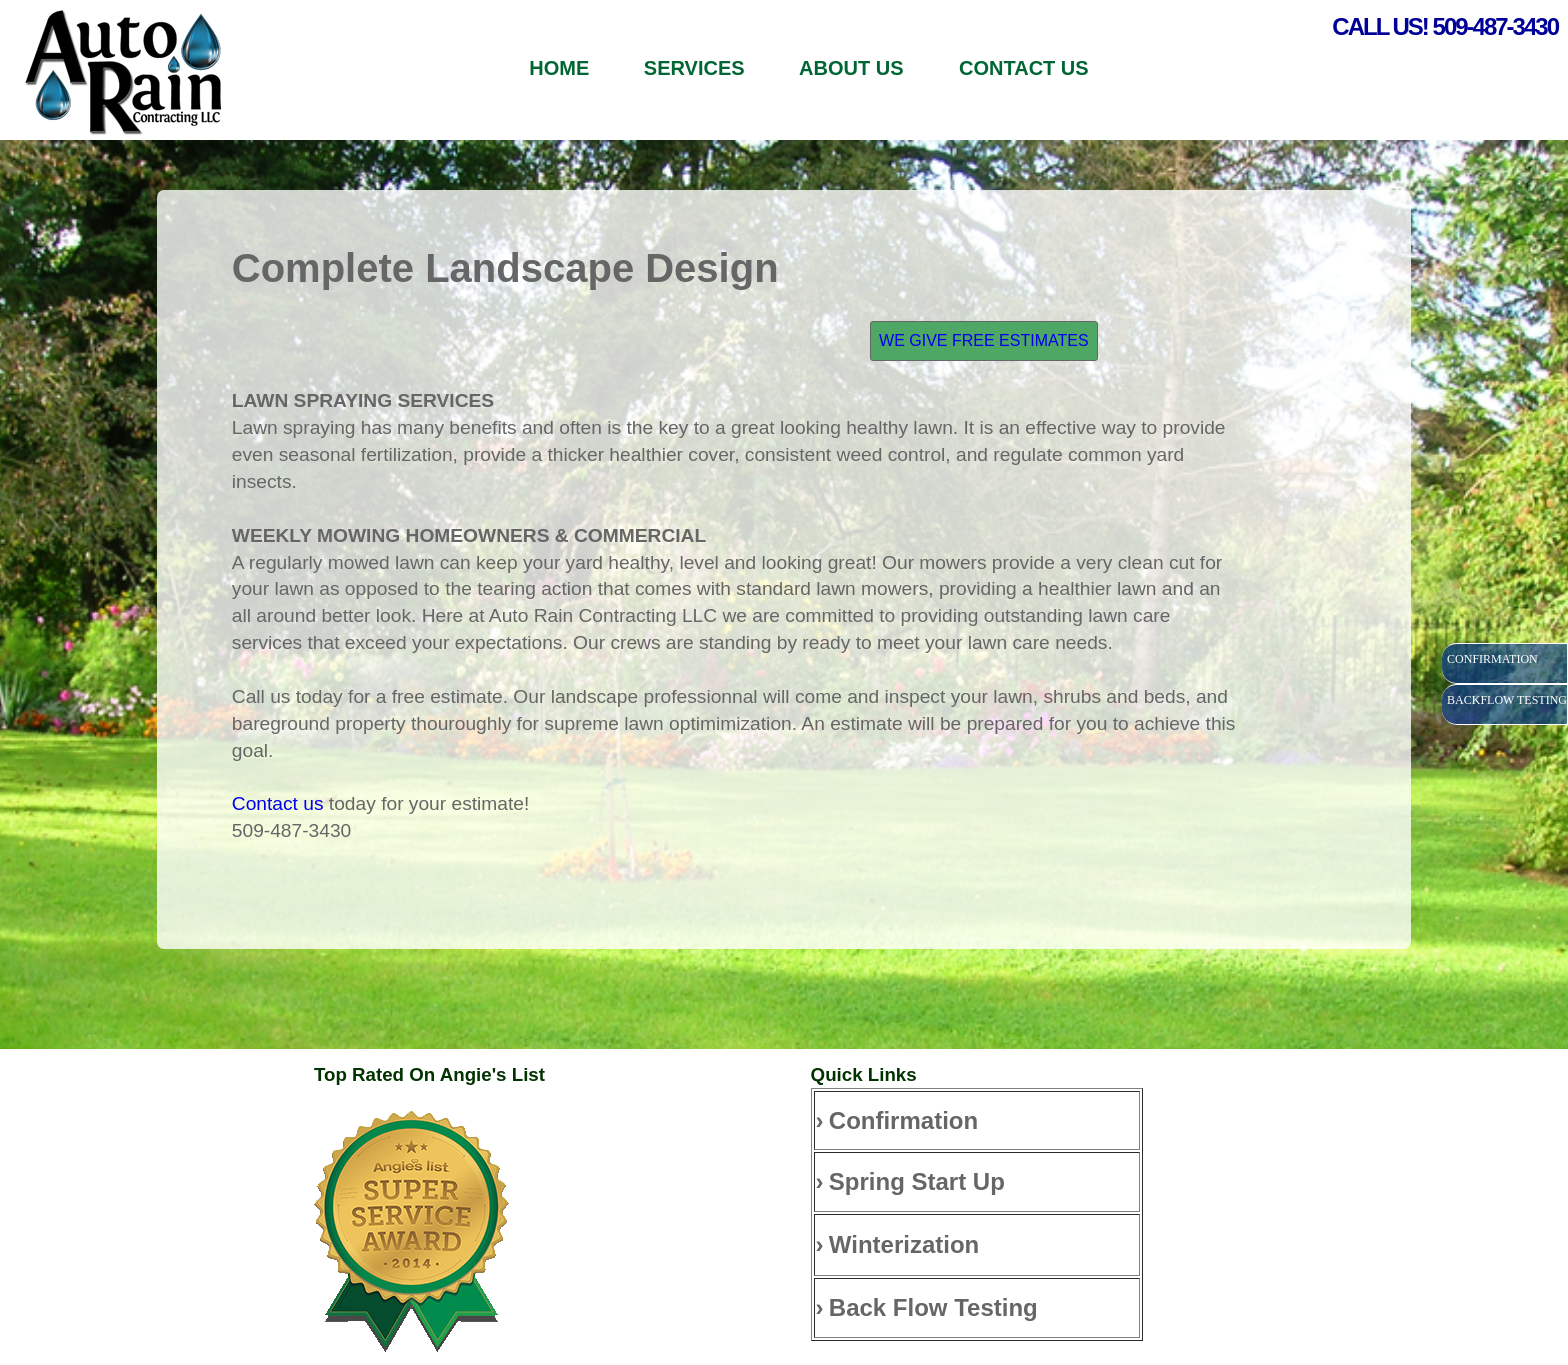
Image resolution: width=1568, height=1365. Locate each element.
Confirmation (903, 1120)
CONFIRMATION (1492, 659)
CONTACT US (1024, 68)
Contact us (278, 803)
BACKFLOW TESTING (1507, 700)
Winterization (904, 1244)
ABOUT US (854, 68)
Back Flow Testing (933, 1307)
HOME (559, 68)
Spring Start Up (917, 1181)
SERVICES (694, 68)
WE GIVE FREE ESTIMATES (984, 340)
